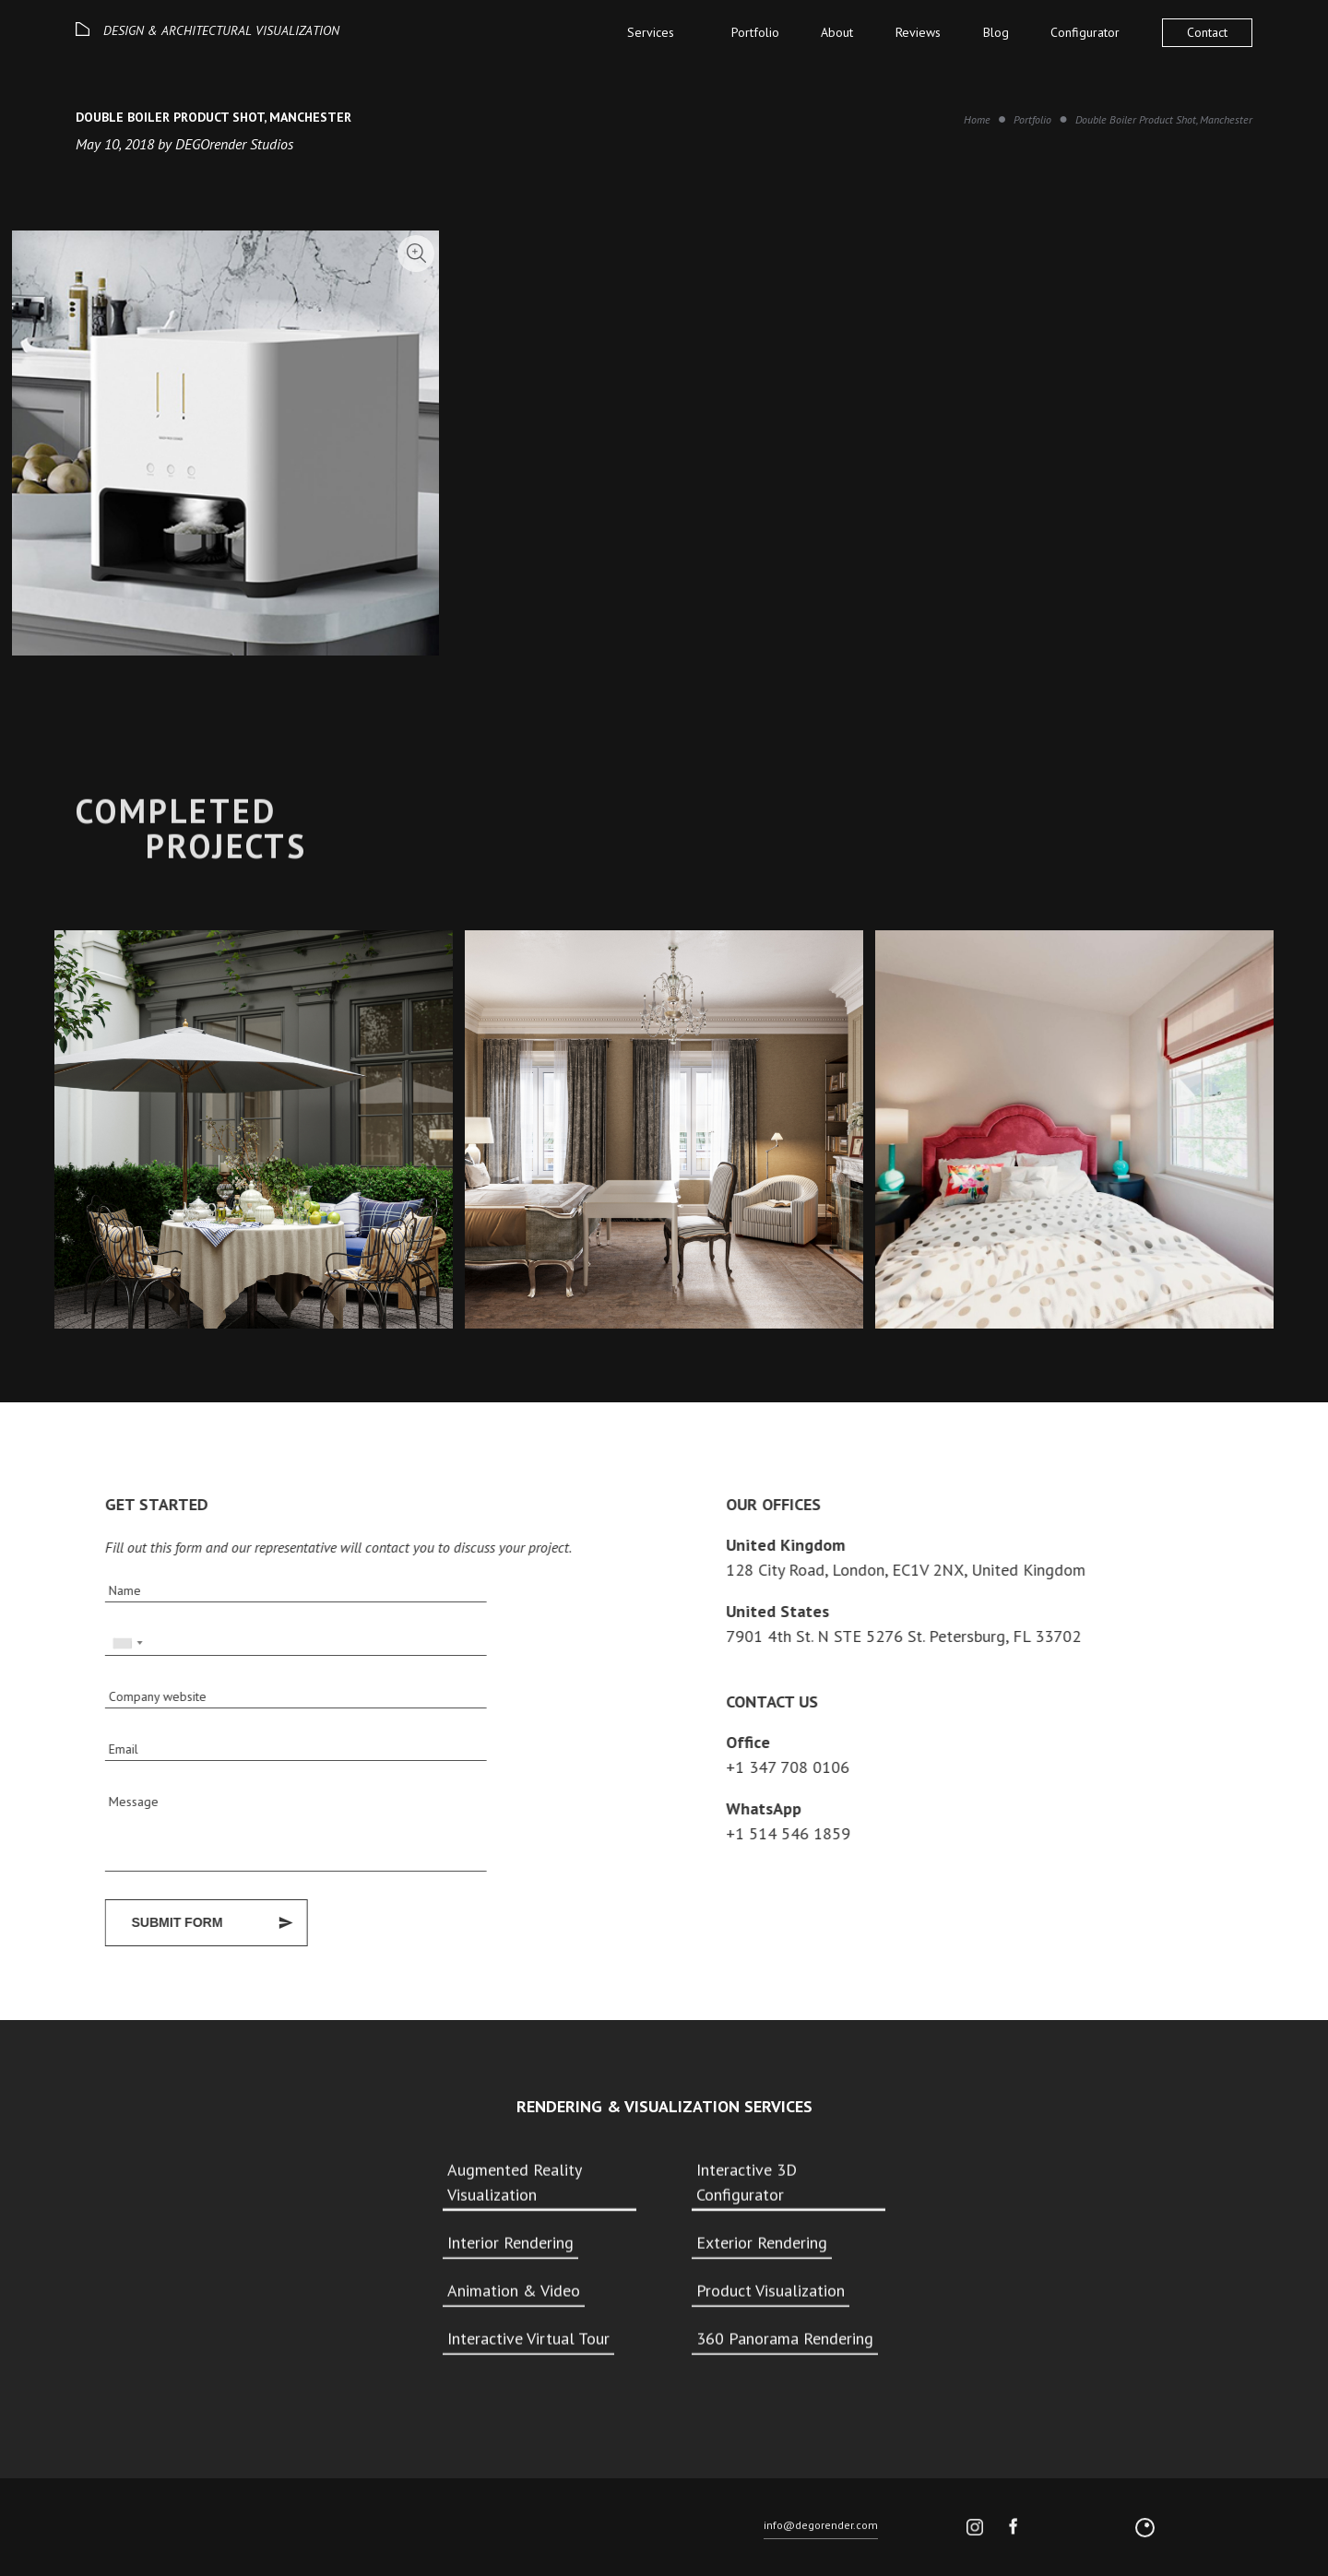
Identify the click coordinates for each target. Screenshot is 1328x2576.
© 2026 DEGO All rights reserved (149, 2535)
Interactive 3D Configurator (746, 2185)
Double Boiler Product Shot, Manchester (1163, 119)
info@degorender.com (821, 2532)
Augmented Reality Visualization (514, 2185)
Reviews (918, 32)
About (837, 32)
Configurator (1085, 32)
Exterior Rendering (761, 2245)
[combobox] (119, 1643)
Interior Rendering (510, 2245)
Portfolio (755, 32)
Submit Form (169, 1922)
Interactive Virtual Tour (528, 2341)
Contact (1207, 32)
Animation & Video (513, 2293)
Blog (996, 32)
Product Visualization (770, 2293)
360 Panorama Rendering (784, 2341)
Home (977, 119)
